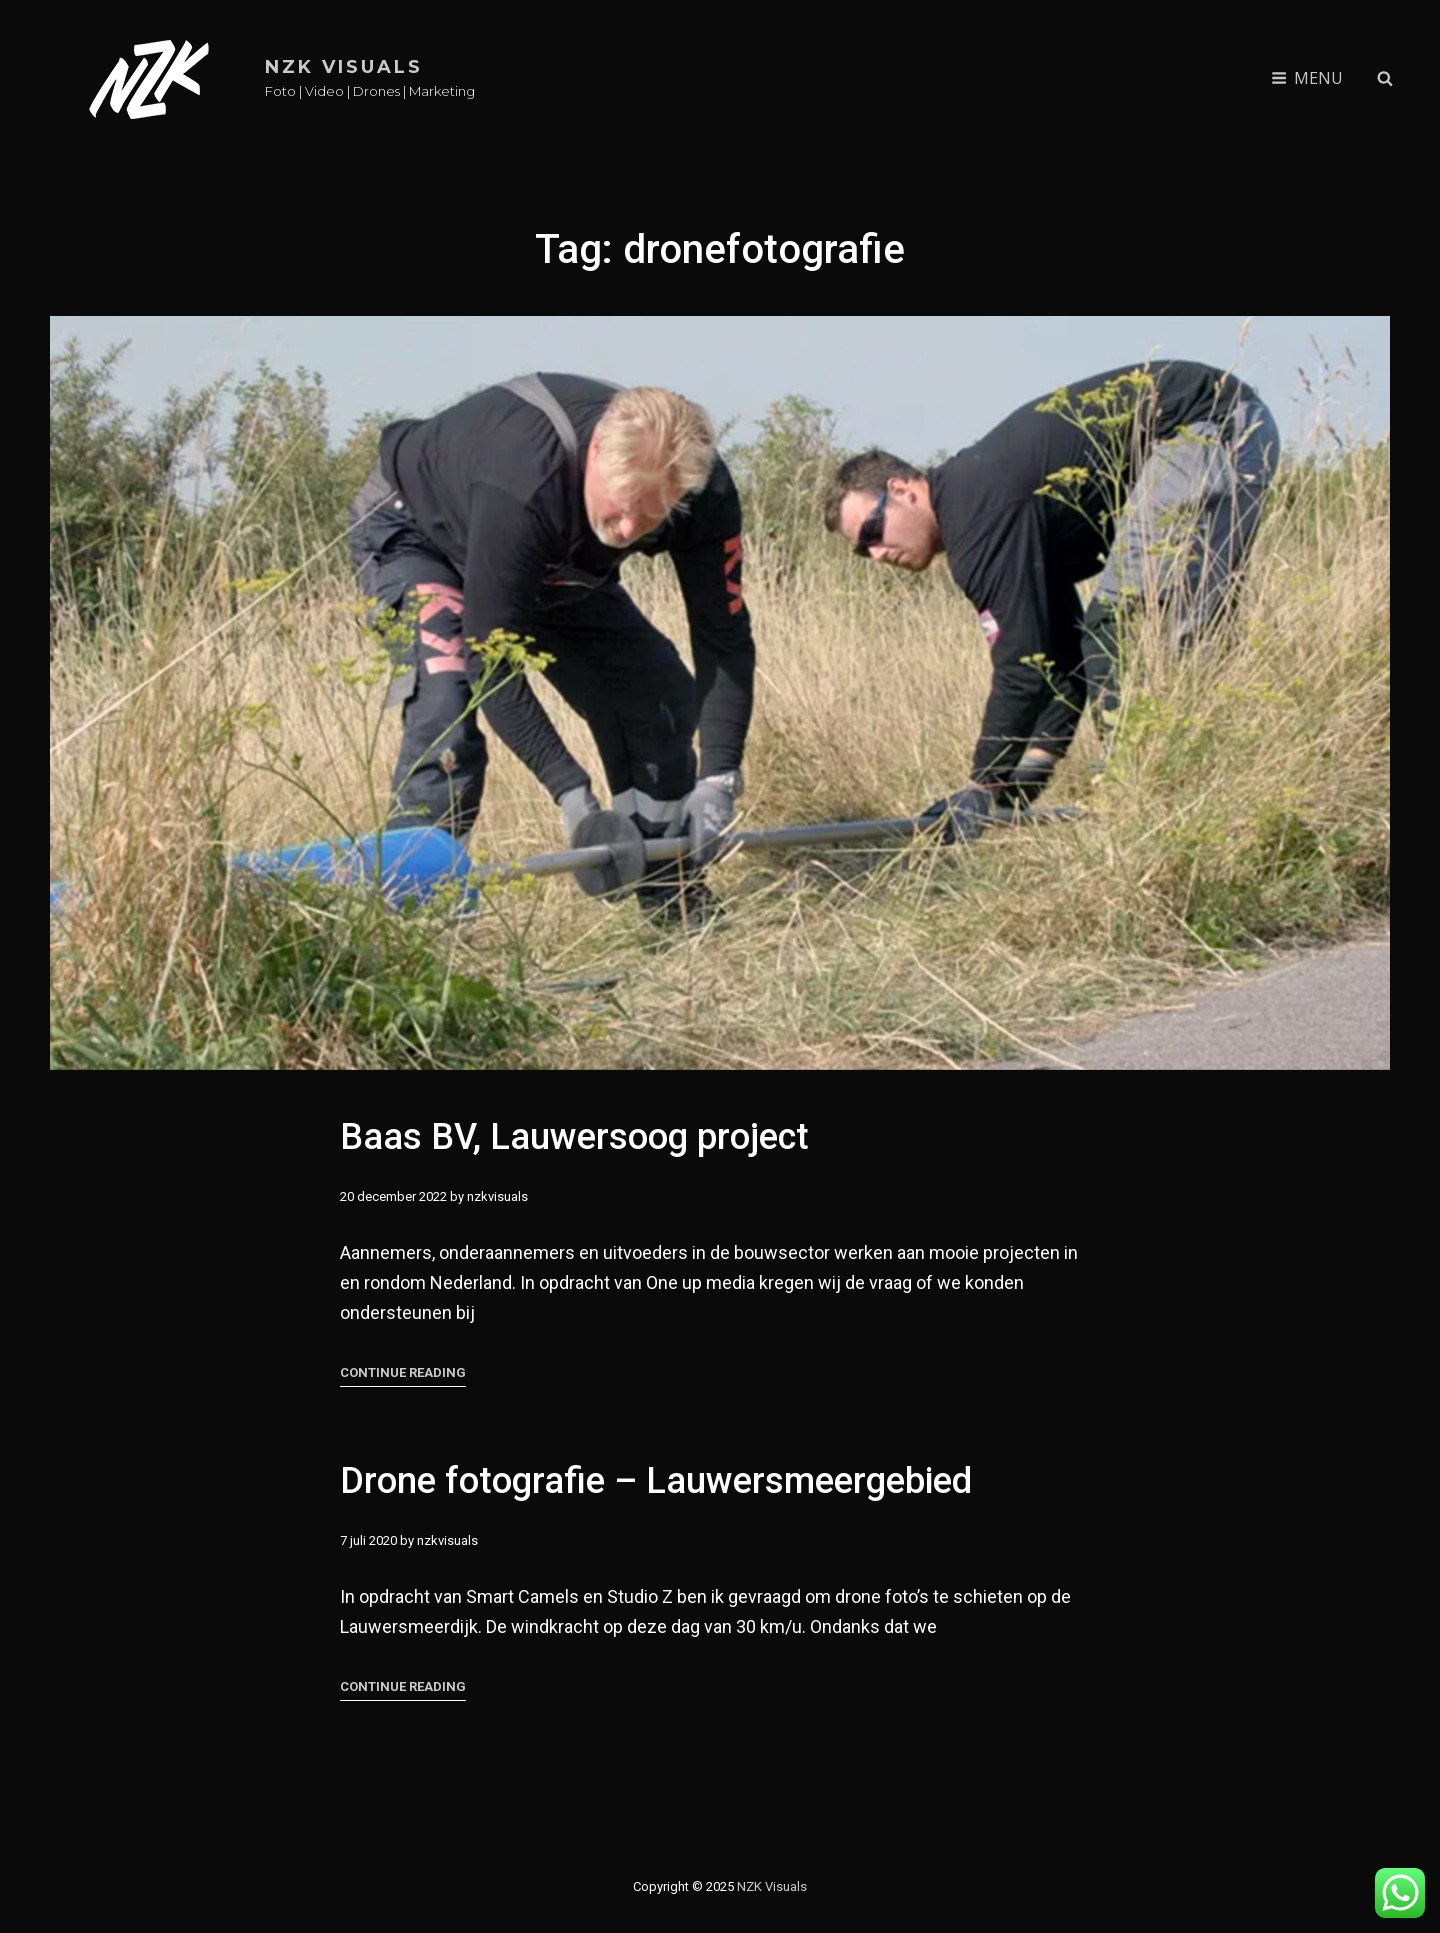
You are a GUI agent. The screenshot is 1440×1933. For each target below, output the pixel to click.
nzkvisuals (497, 1196)
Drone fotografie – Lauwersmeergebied (656, 1514)
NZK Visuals (344, 67)
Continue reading (403, 1373)
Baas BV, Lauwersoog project (574, 1137)
